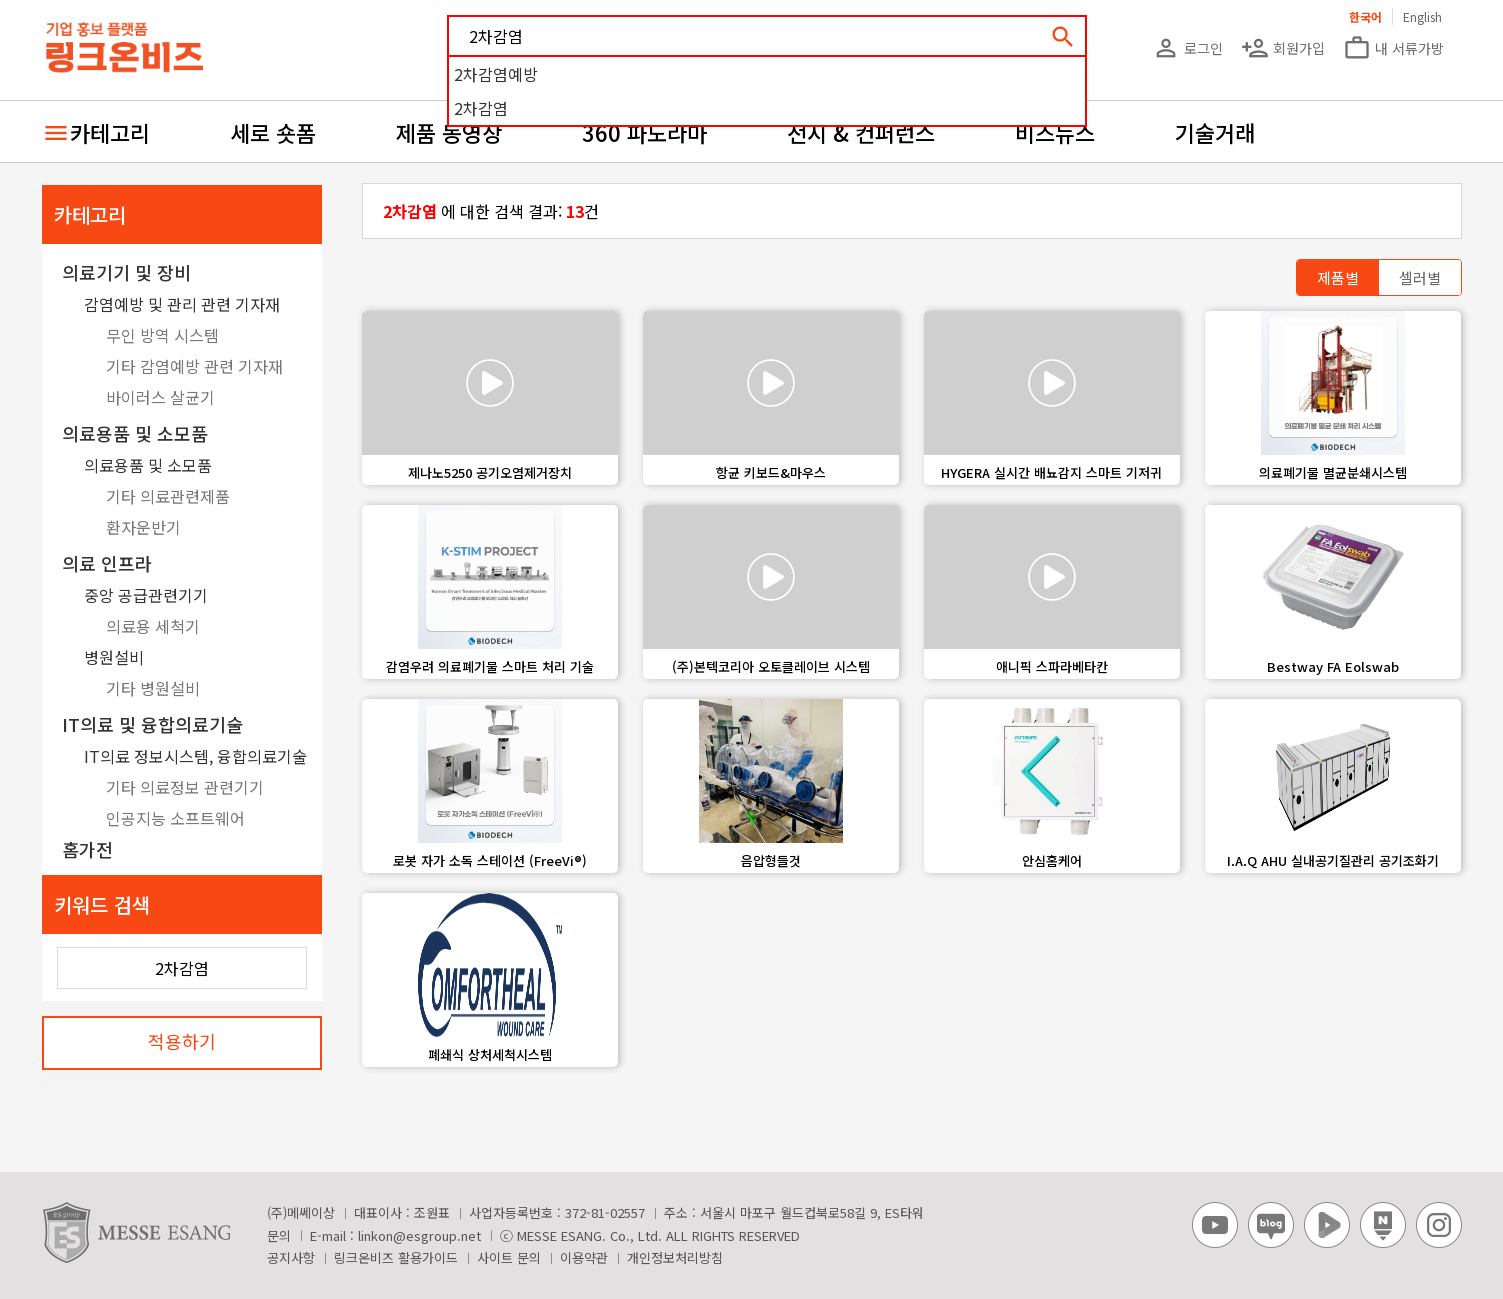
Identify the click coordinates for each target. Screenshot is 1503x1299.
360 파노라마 (644, 132)
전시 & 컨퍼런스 (861, 132)
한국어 (1365, 16)
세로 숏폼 (273, 132)
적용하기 (182, 1041)
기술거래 (1215, 132)
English (1422, 16)
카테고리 (110, 132)
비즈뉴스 (1055, 132)
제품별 (1338, 277)
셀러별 (1420, 277)
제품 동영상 (449, 132)
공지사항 (291, 1257)
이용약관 (584, 1257)
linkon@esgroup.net (419, 1235)
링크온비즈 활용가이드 (396, 1257)
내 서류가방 (1393, 48)
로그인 (1187, 48)
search (1063, 37)
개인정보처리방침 (675, 1257)
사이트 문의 (509, 1257)
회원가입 (1283, 48)
